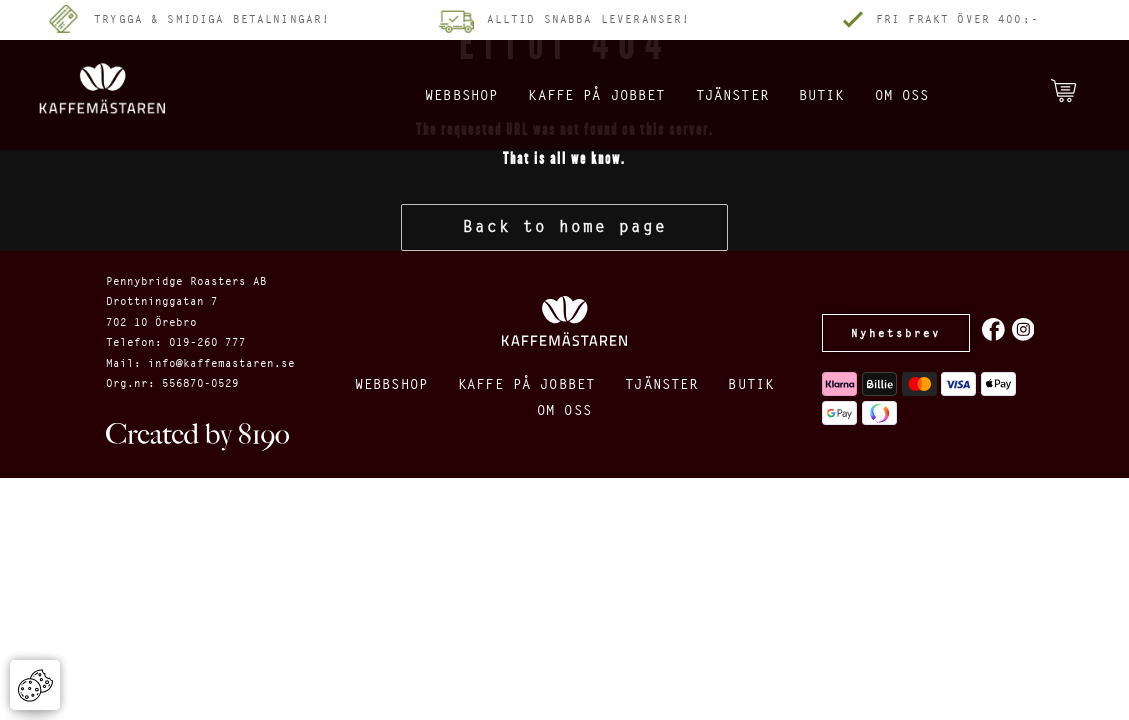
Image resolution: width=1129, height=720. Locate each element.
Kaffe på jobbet (567, 95)
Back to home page (565, 226)
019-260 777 (207, 342)
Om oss (916, 95)
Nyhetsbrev (896, 333)
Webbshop (411, 95)
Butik (825, 95)
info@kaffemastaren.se (221, 363)
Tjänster (724, 95)
